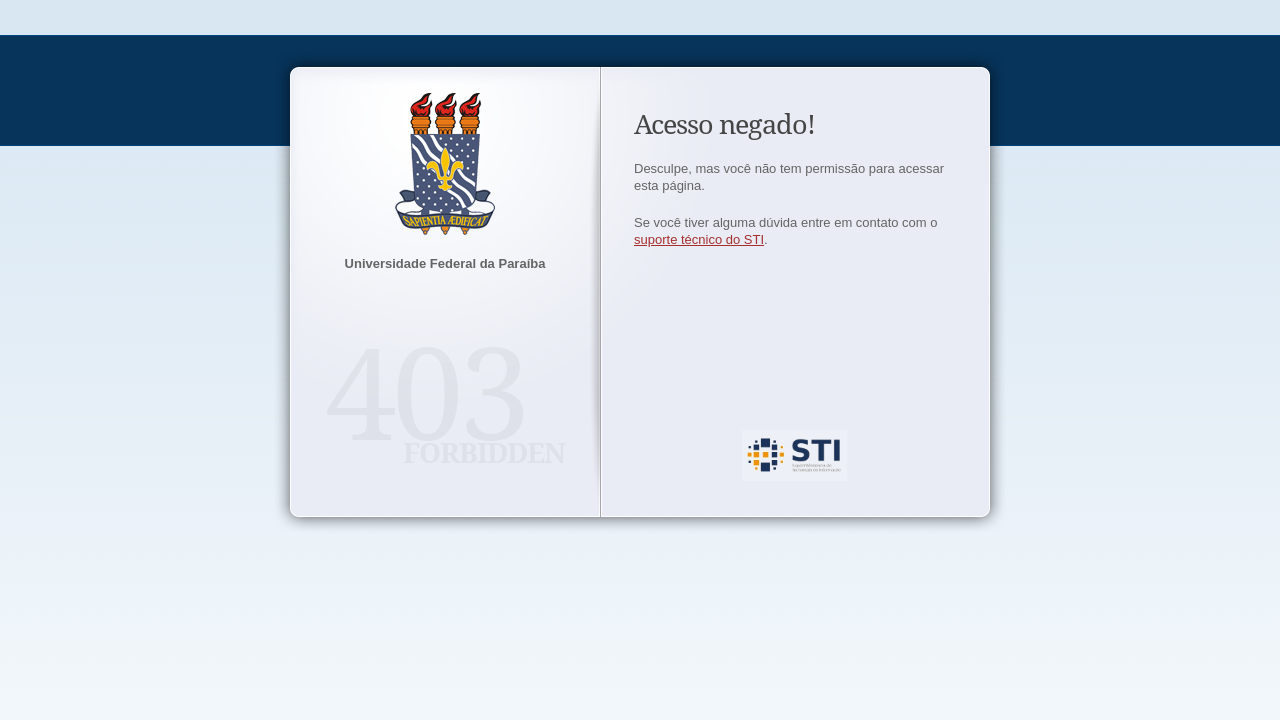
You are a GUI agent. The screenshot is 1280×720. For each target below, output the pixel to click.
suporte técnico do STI (699, 239)
